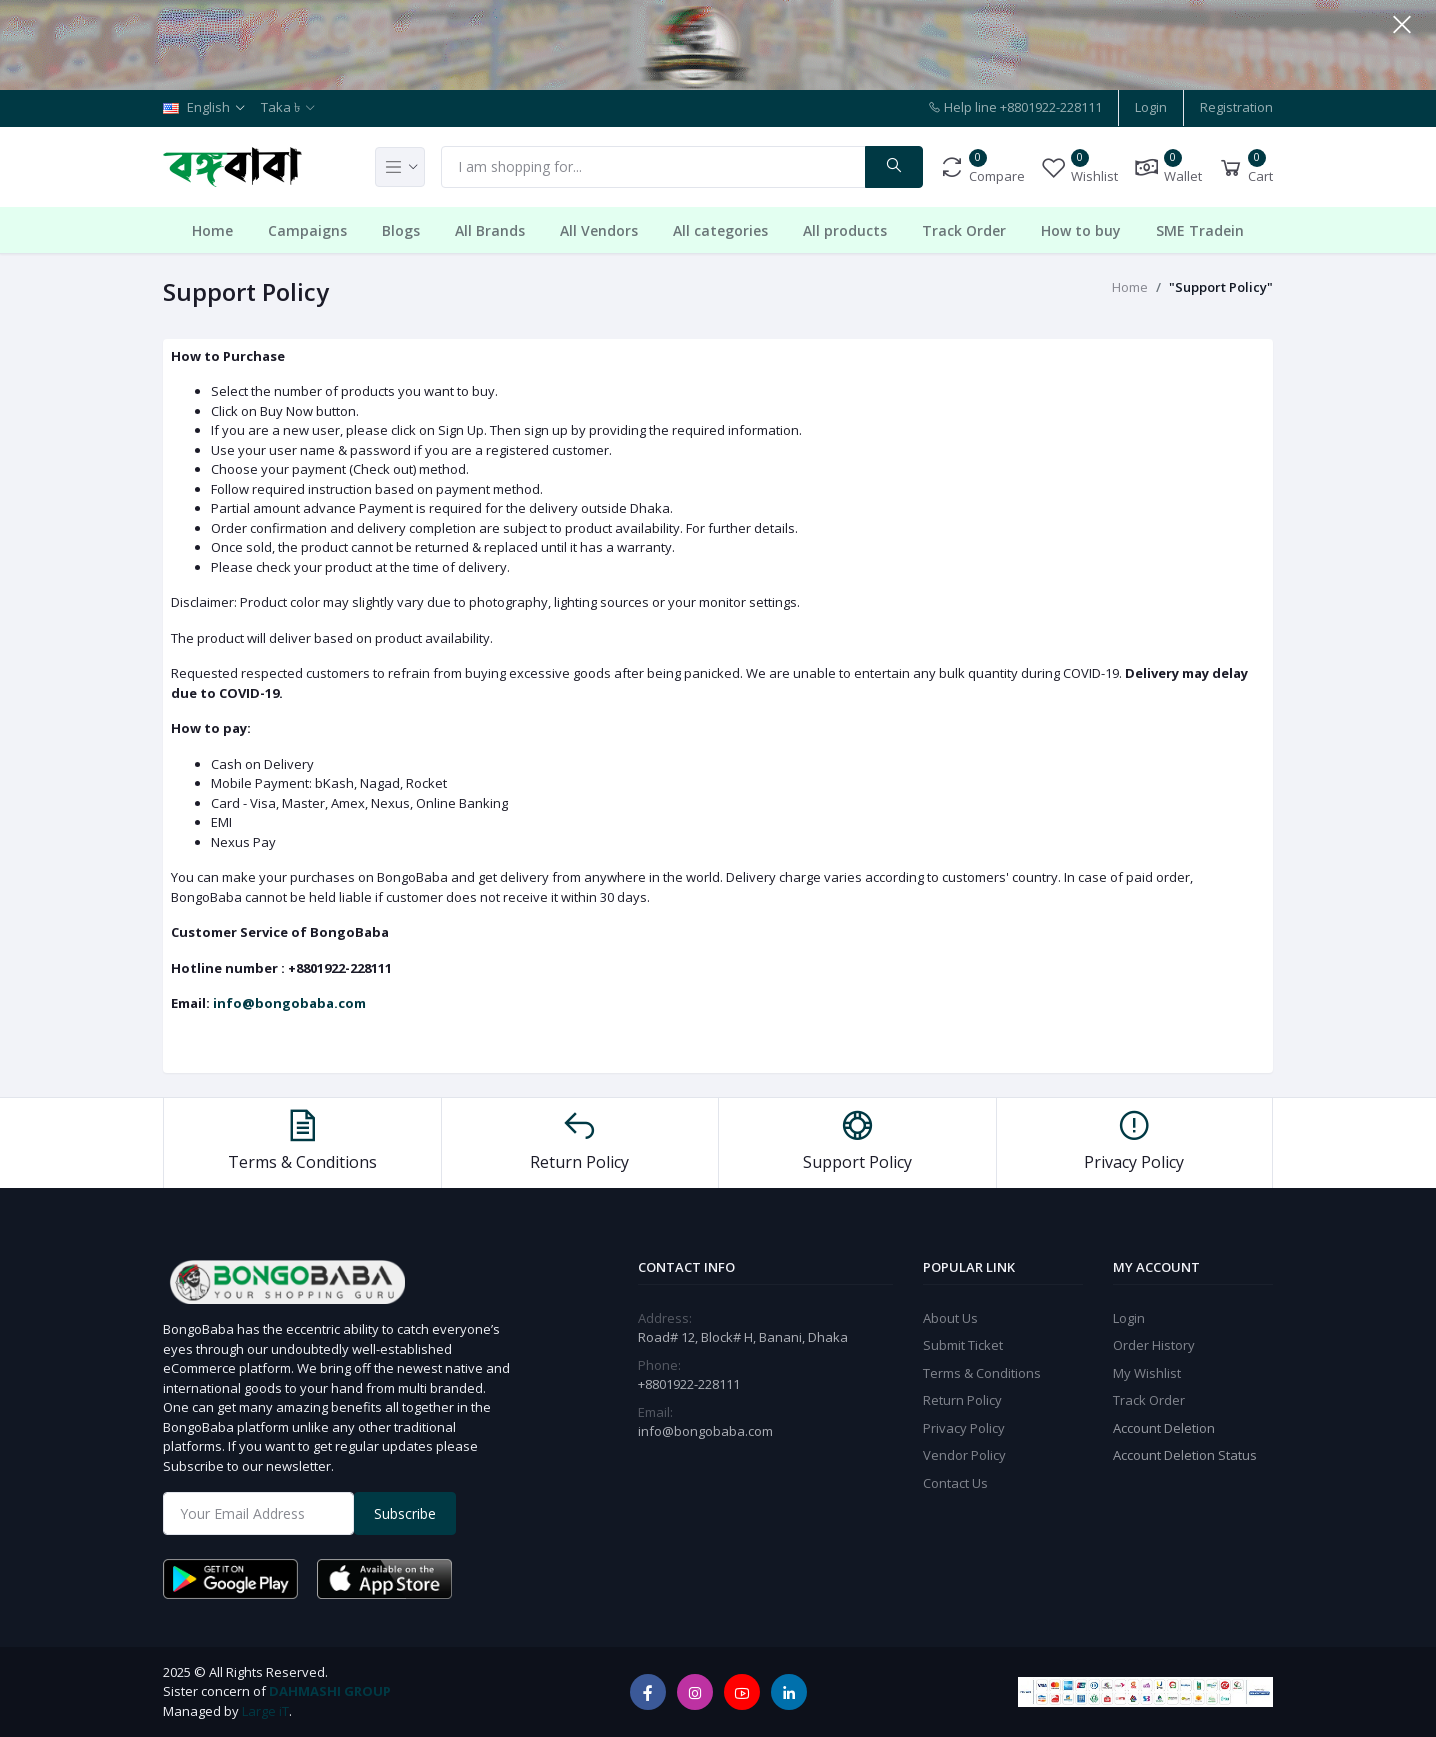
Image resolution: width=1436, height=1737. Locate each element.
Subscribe (405, 1513)
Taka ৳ (280, 107)
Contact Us (955, 1483)
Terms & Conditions (982, 1373)
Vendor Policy (964, 1455)
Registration (1236, 107)
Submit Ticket (963, 1345)
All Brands (490, 230)
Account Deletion (1164, 1428)
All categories (720, 230)
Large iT (265, 1711)
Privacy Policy (964, 1428)
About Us (950, 1318)
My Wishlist (1147, 1373)
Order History (1154, 1345)
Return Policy (962, 1400)
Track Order (964, 230)
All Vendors (599, 230)
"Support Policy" (1221, 287)
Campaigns (307, 230)
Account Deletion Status (1185, 1455)
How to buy (1081, 230)
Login (1151, 107)
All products (845, 230)
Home (212, 230)
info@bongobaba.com (289, 1003)
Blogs (401, 230)
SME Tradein (1200, 230)
